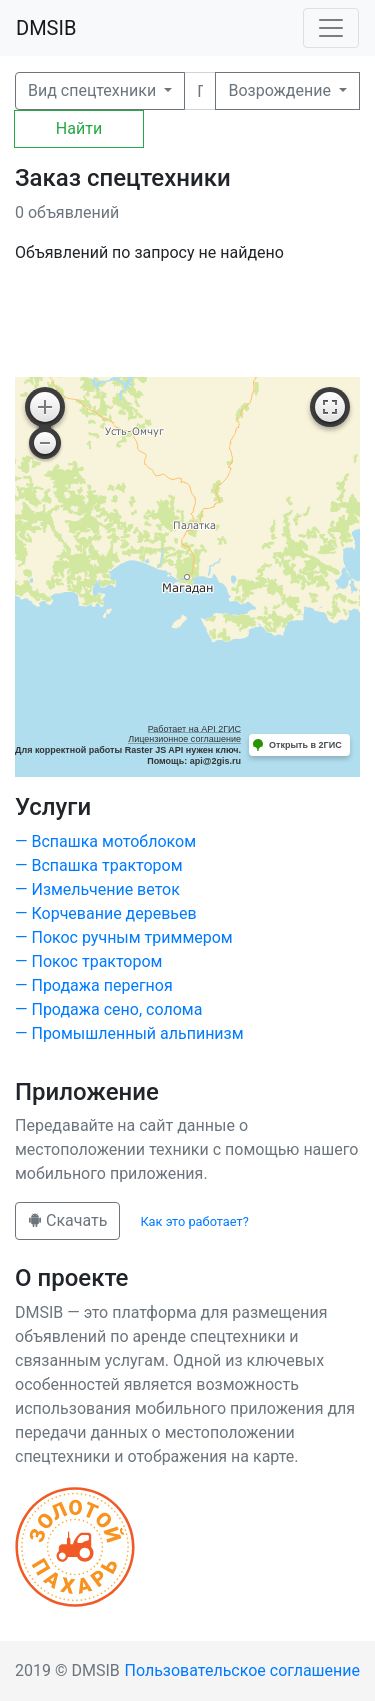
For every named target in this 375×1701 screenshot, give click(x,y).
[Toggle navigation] (331, 28)
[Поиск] (200, 91)
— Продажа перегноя (94, 985)
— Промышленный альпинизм (129, 1033)
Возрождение (281, 90)
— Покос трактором (88, 961)
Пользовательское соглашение (243, 1670)
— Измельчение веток (97, 889)
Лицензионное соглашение (184, 739)
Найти (79, 128)
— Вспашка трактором (99, 865)
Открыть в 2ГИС (305, 745)
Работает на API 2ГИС (194, 729)
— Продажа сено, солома (108, 1009)
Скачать (67, 1220)
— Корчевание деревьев (106, 913)
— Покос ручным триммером (124, 937)
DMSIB (46, 28)
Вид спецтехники (94, 90)
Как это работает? (194, 1221)
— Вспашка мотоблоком (105, 841)
